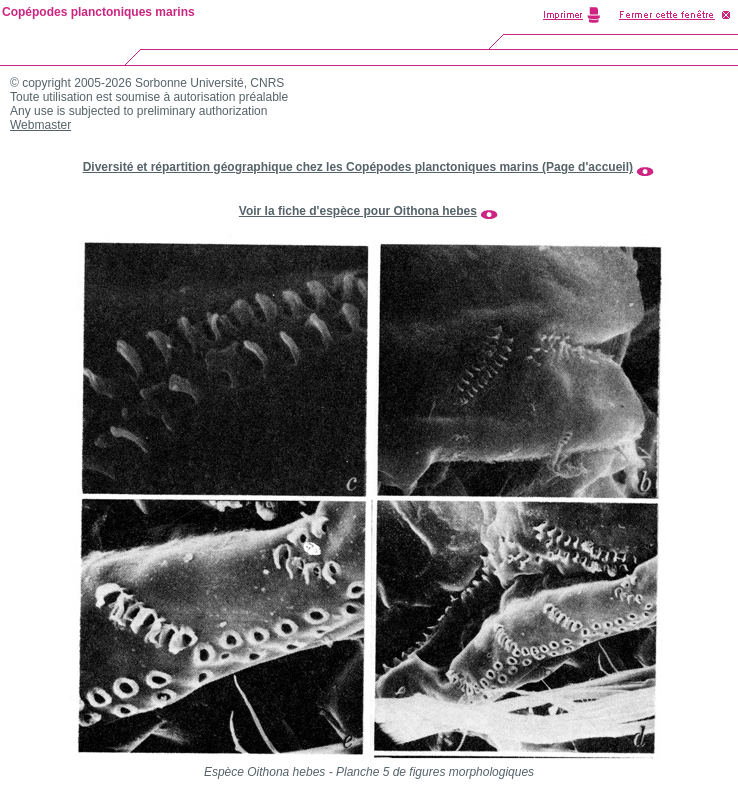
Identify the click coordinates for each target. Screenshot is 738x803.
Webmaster (40, 125)
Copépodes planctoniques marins (98, 12)
